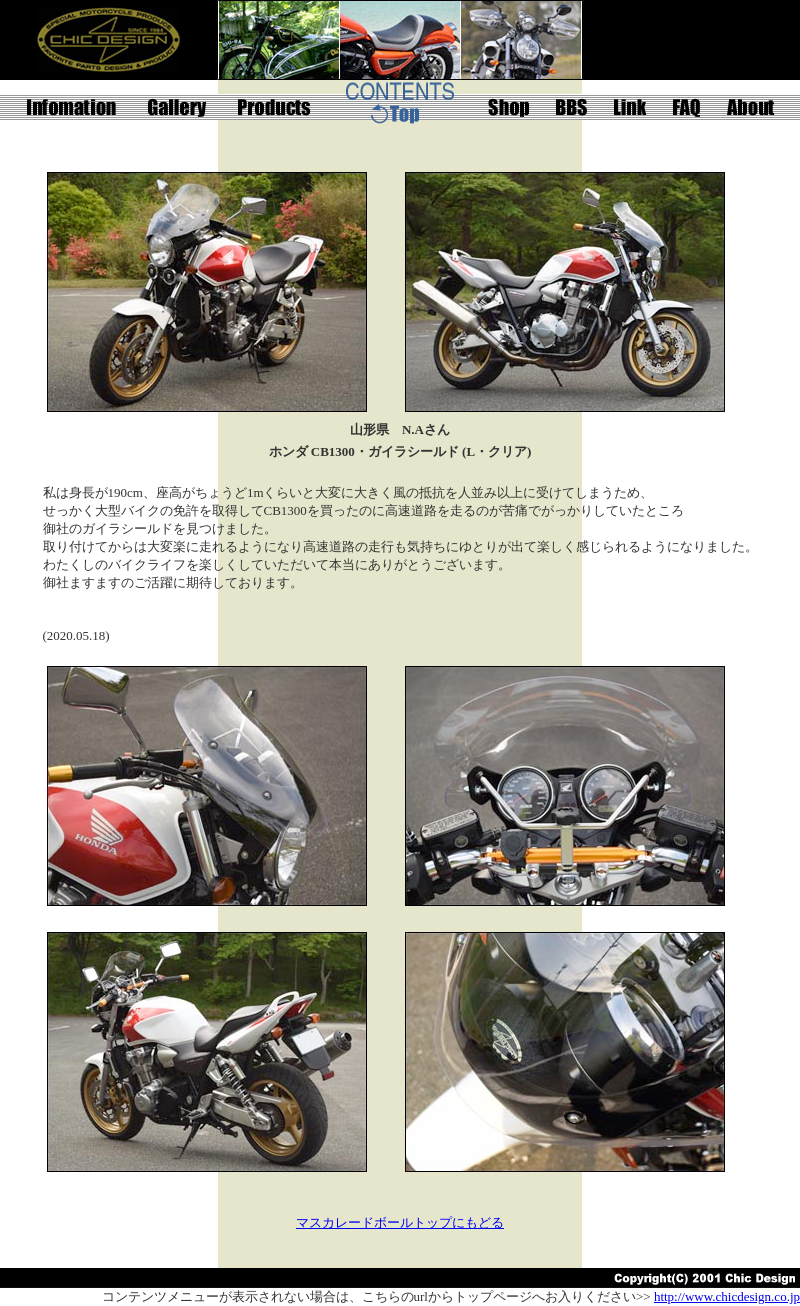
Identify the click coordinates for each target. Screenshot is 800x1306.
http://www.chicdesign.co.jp (727, 1296)
